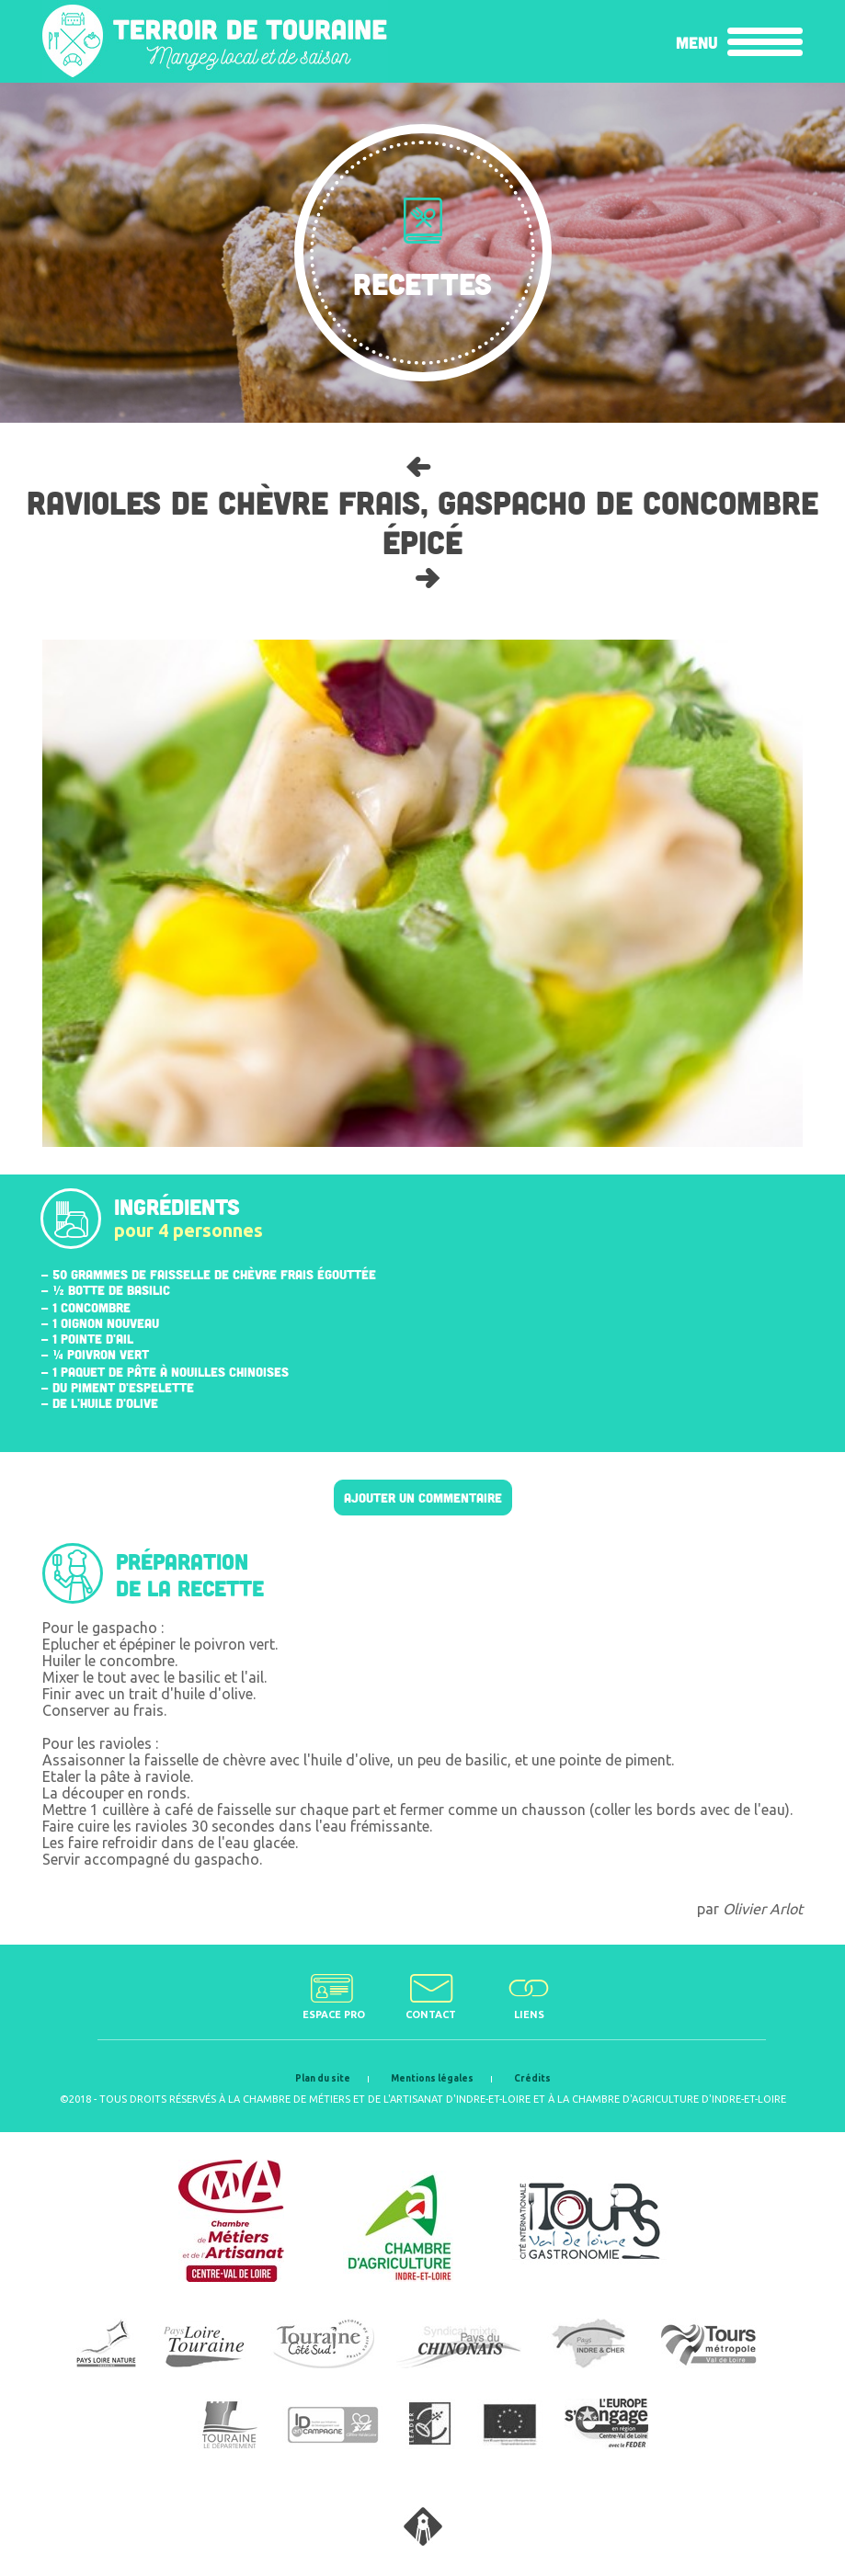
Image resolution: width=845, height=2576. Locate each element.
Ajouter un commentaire (423, 1497)
